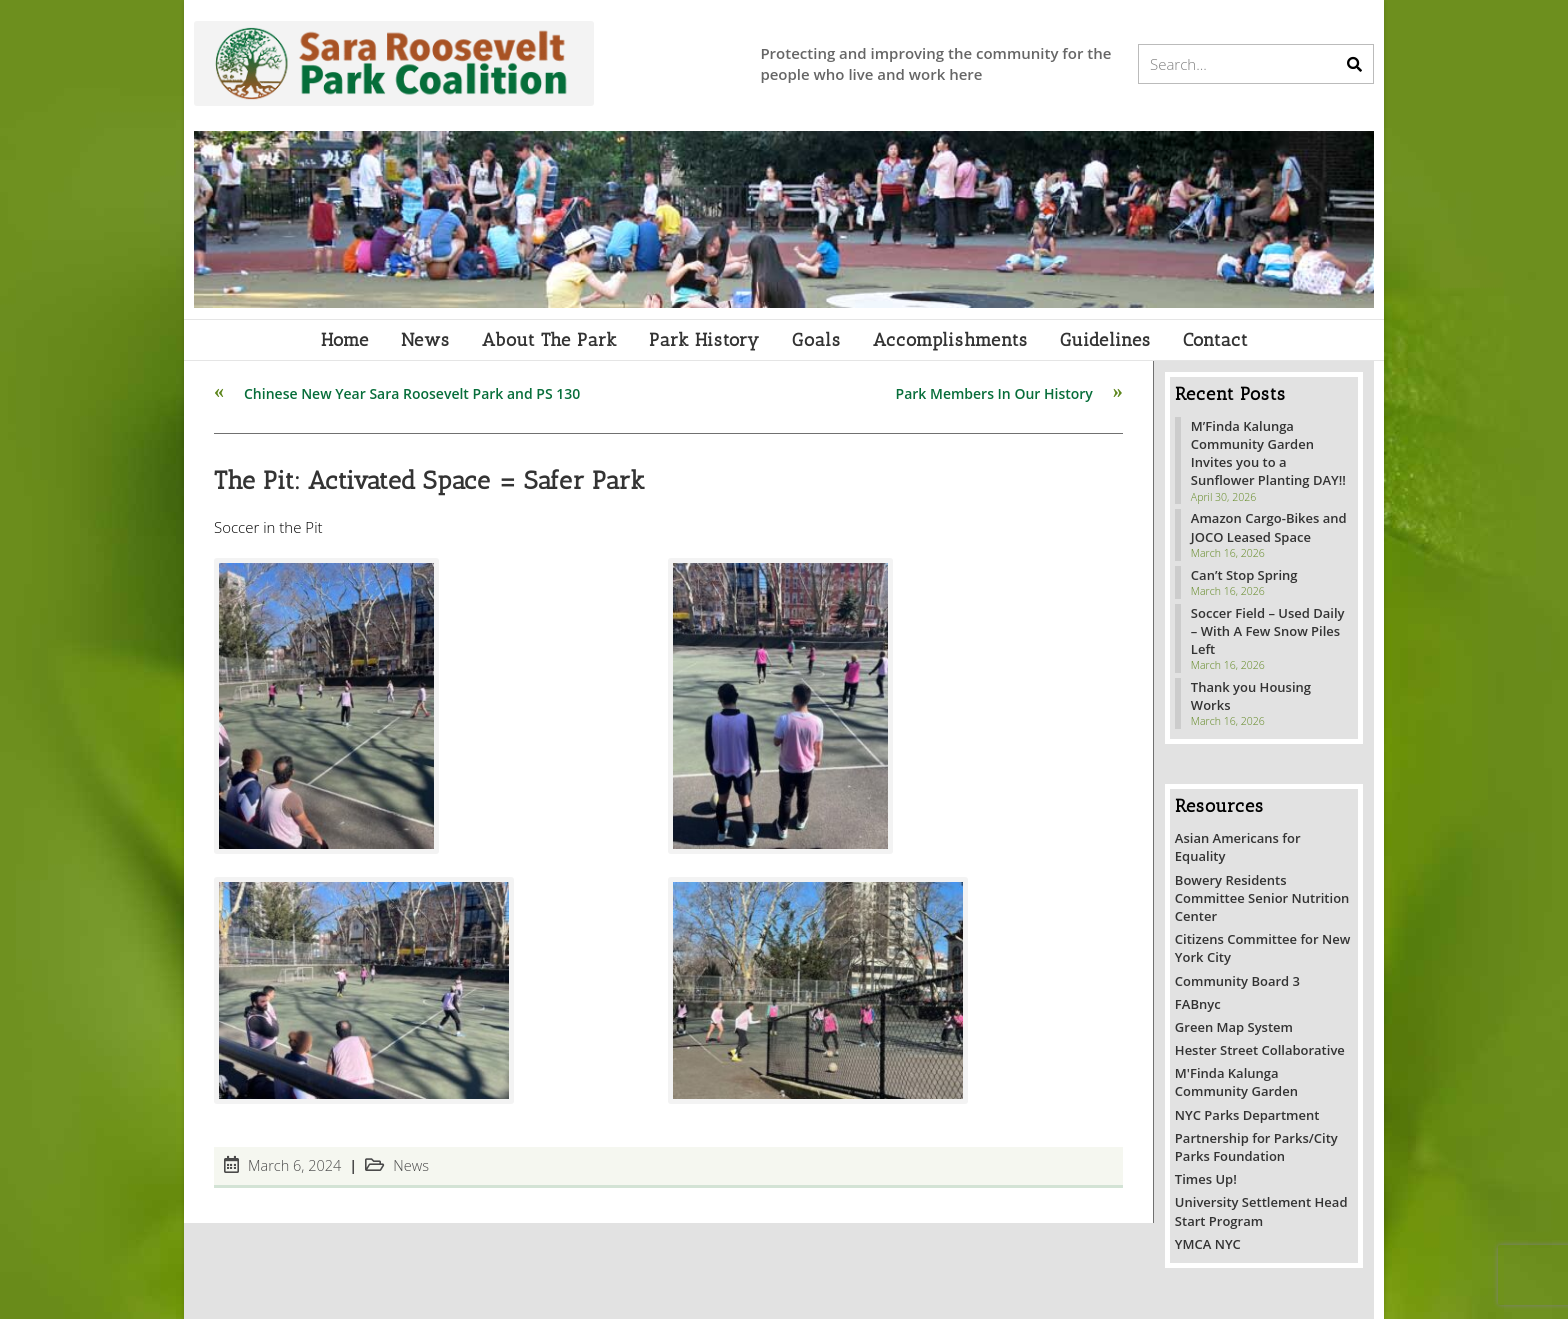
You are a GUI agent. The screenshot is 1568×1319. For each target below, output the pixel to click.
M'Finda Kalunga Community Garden (1236, 1082)
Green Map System (1234, 1027)
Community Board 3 (1237, 981)
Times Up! (1206, 1179)
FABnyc (1198, 1004)
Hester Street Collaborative (1260, 1050)
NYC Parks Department (1247, 1115)
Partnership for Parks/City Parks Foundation (1256, 1147)
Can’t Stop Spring (1244, 575)
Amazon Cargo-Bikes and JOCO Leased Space (1269, 527)
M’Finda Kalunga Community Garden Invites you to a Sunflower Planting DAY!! (1268, 453)
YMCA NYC (1208, 1244)
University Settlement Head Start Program (1261, 1211)
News (411, 1165)
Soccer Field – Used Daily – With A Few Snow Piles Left (1268, 631)
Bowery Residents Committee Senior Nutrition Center (1262, 898)
